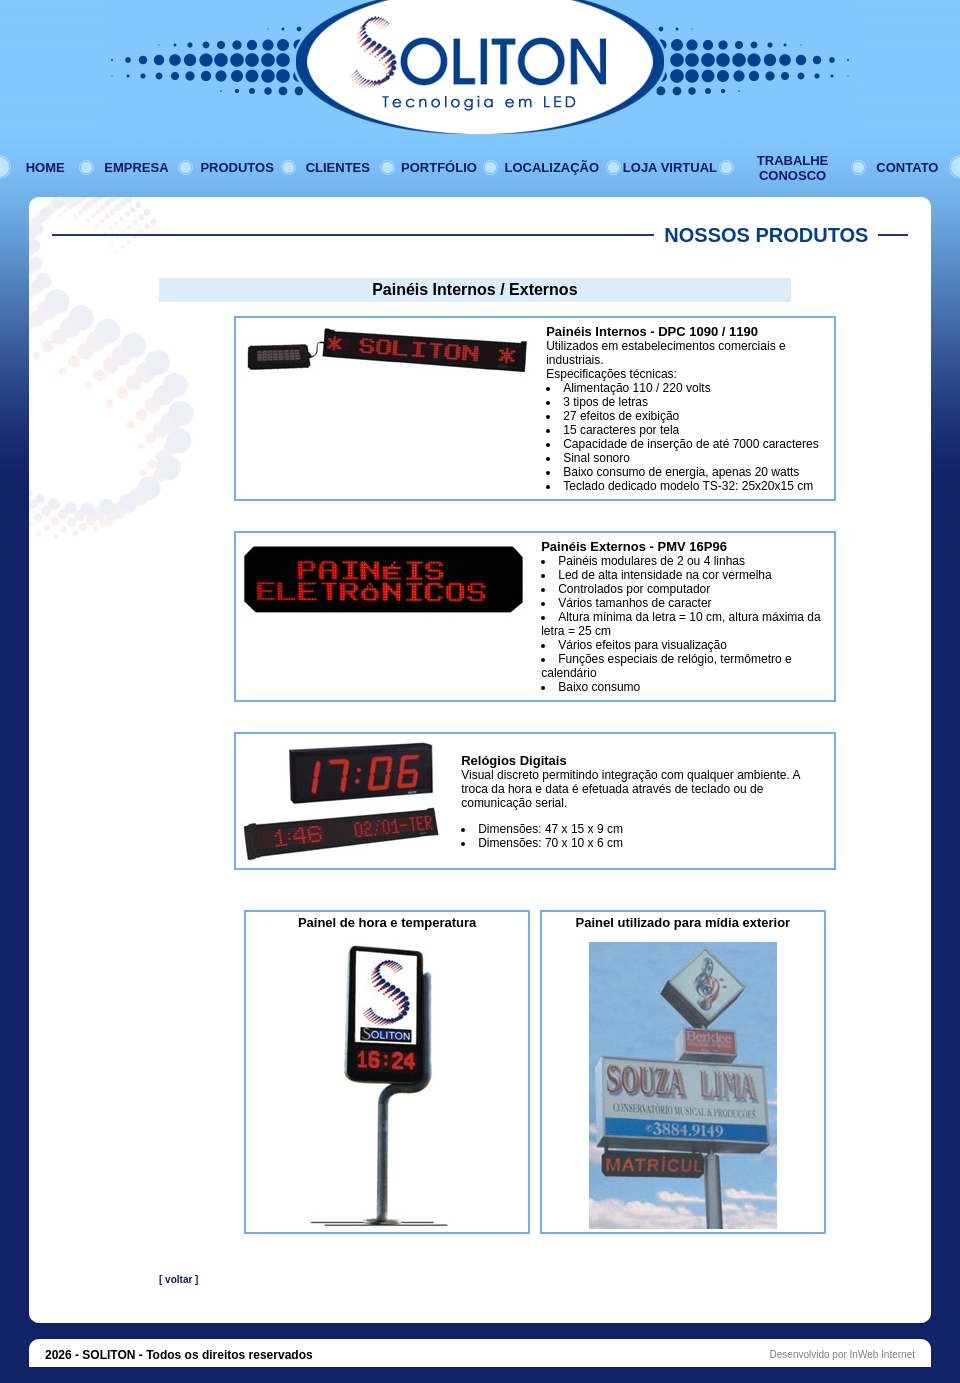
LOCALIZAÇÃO (552, 167)
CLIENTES (338, 167)
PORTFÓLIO (439, 167)
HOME (45, 167)
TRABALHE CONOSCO (793, 168)
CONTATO (907, 167)
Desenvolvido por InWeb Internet (842, 1354)
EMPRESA (136, 167)
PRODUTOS (236, 167)
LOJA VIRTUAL (670, 167)
